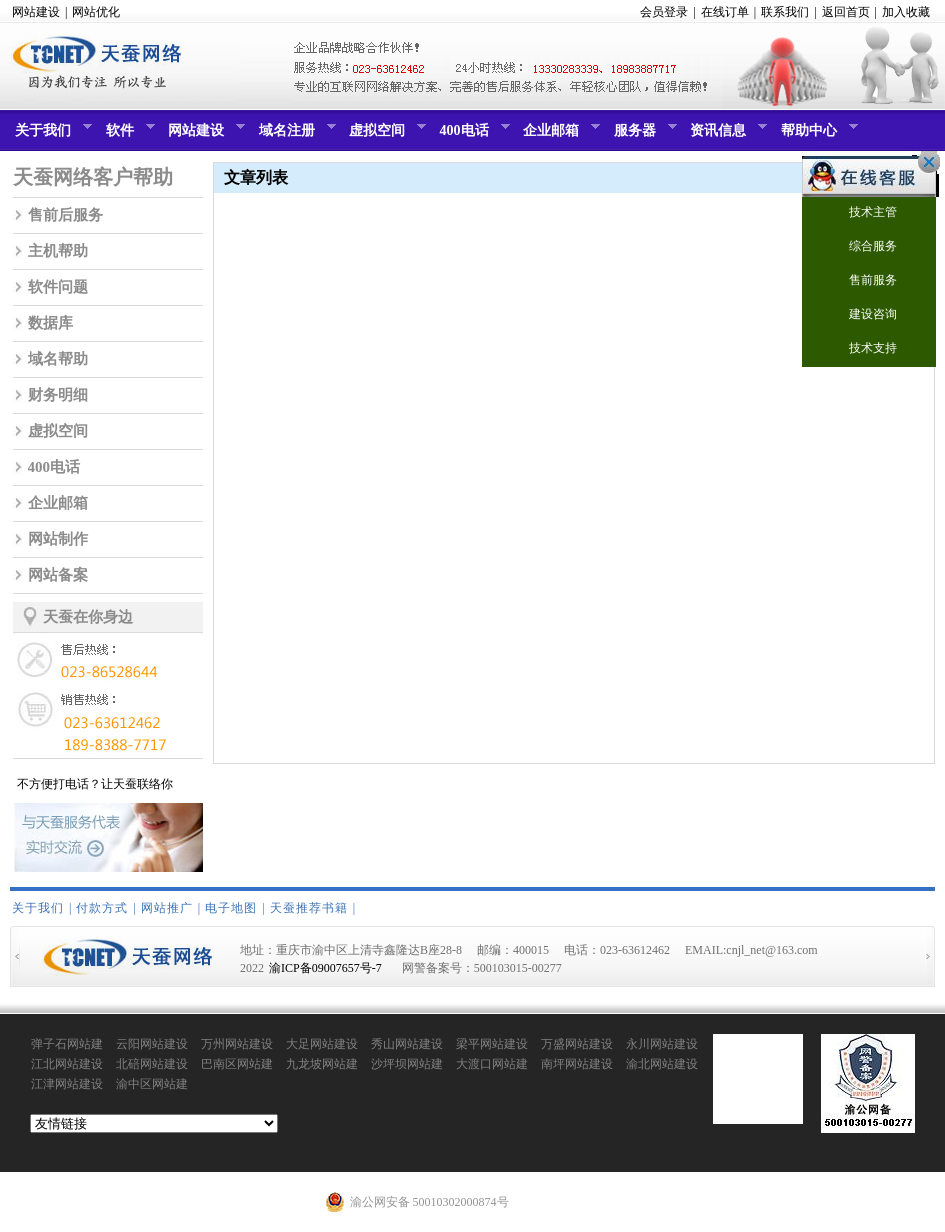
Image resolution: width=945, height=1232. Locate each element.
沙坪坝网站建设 (407, 1065)
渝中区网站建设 (152, 1085)
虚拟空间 (385, 135)
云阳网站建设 (152, 1044)
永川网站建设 (662, 1044)
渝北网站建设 (662, 1064)
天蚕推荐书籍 (309, 908)
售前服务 (860, 281)
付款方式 (102, 908)
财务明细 (58, 395)
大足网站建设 (322, 1044)
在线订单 (725, 12)
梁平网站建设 (492, 1044)
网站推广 (167, 908)
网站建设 (36, 12)
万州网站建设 (237, 1044)
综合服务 (860, 247)
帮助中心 (817, 135)
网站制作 (58, 539)
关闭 (924, 162)
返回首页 (846, 12)
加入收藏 (906, 12)
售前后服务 (65, 215)
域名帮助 (58, 359)
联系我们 (785, 12)
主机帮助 (58, 251)
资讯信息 (726, 135)
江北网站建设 (67, 1064)
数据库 (50, 323)
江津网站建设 (67, 1084)
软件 (128, 135)
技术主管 (860, 213)
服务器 (643, 135)
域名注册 (295, 135)
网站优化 (96, 12)
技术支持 (860, 349)
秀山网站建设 (407, 1044)
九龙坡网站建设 (322, 1065)
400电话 (472, 135)
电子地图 (231, 908)
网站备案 (58, 575)
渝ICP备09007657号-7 (325, 968)
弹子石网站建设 (67, 1045)
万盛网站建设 (577, 1044)
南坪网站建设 (577, 1064)
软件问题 (58, 287)
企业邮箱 (559, 135)
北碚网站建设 (152, 1064)
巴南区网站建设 (237, 1065)
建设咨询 (860, 315)
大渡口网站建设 (492, 1065)
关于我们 (51, 135)
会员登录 (664, 12)
